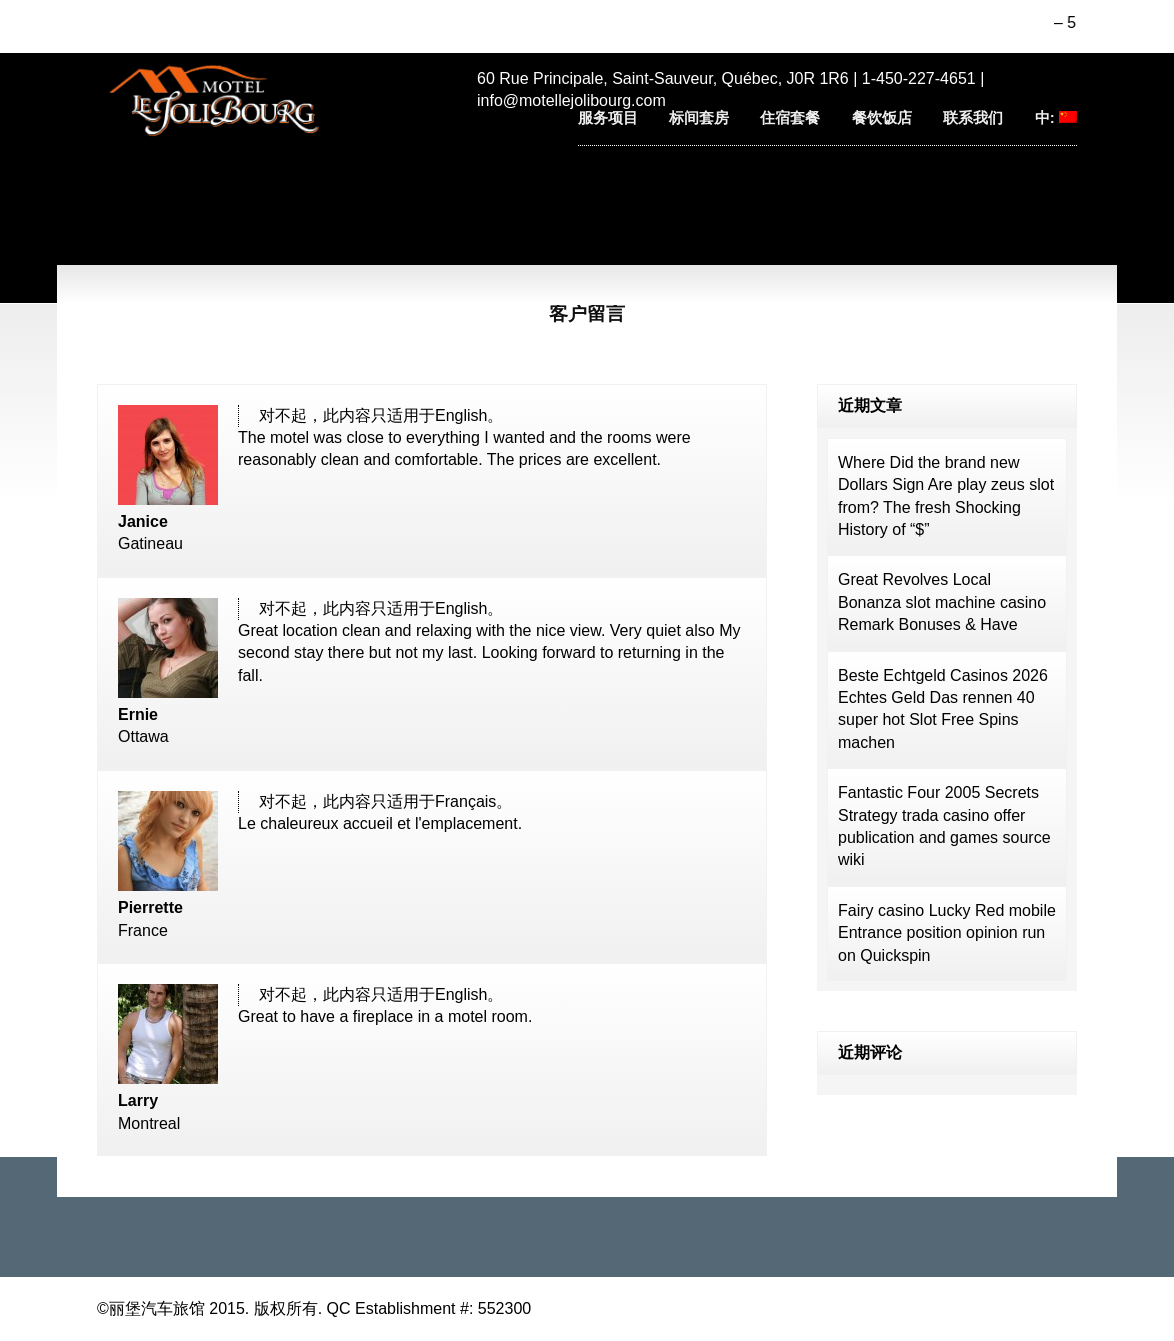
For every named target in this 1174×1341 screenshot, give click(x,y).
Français (465, 801)
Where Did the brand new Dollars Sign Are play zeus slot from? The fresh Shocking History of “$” (946, 496)
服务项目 (608, 117)
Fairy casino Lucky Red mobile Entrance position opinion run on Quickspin (947, 933)
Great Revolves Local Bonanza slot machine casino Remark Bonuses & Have (942, 602)
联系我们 (973, 117)
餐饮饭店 (882, 117)
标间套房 (699, 117)
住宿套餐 (790, 117)
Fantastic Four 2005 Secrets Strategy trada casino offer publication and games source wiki (944, 826)
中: (1056, 117)
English (461, 415)
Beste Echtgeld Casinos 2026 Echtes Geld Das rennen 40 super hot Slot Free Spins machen (943, 709)
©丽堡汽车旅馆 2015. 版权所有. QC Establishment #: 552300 (314, 1308)
